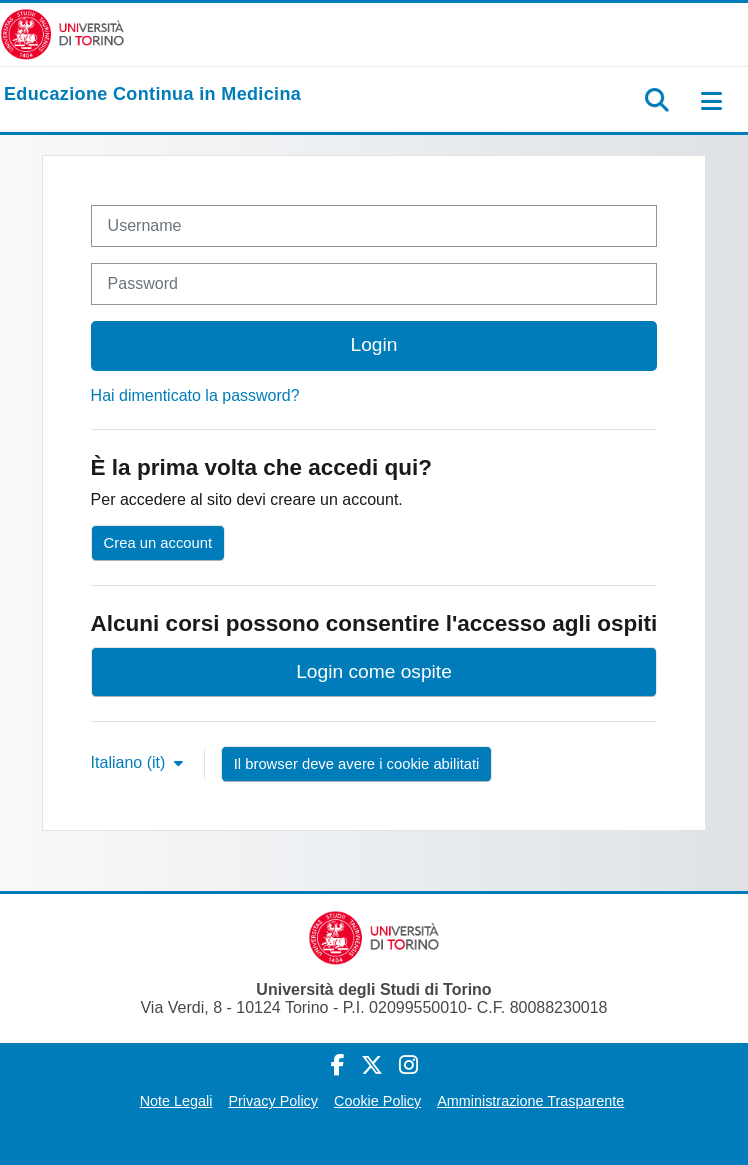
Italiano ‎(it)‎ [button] (130, 762)
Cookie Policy (377, 1101)
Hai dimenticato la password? (195, 395)
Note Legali (176, 1101)
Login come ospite (374, 671)
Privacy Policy (273, 1101)
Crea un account (158, 543)
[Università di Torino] (62, 33)
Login (374, 344)
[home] (152, 95)
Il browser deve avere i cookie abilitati (357, 764)
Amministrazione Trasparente (530, 1101)
